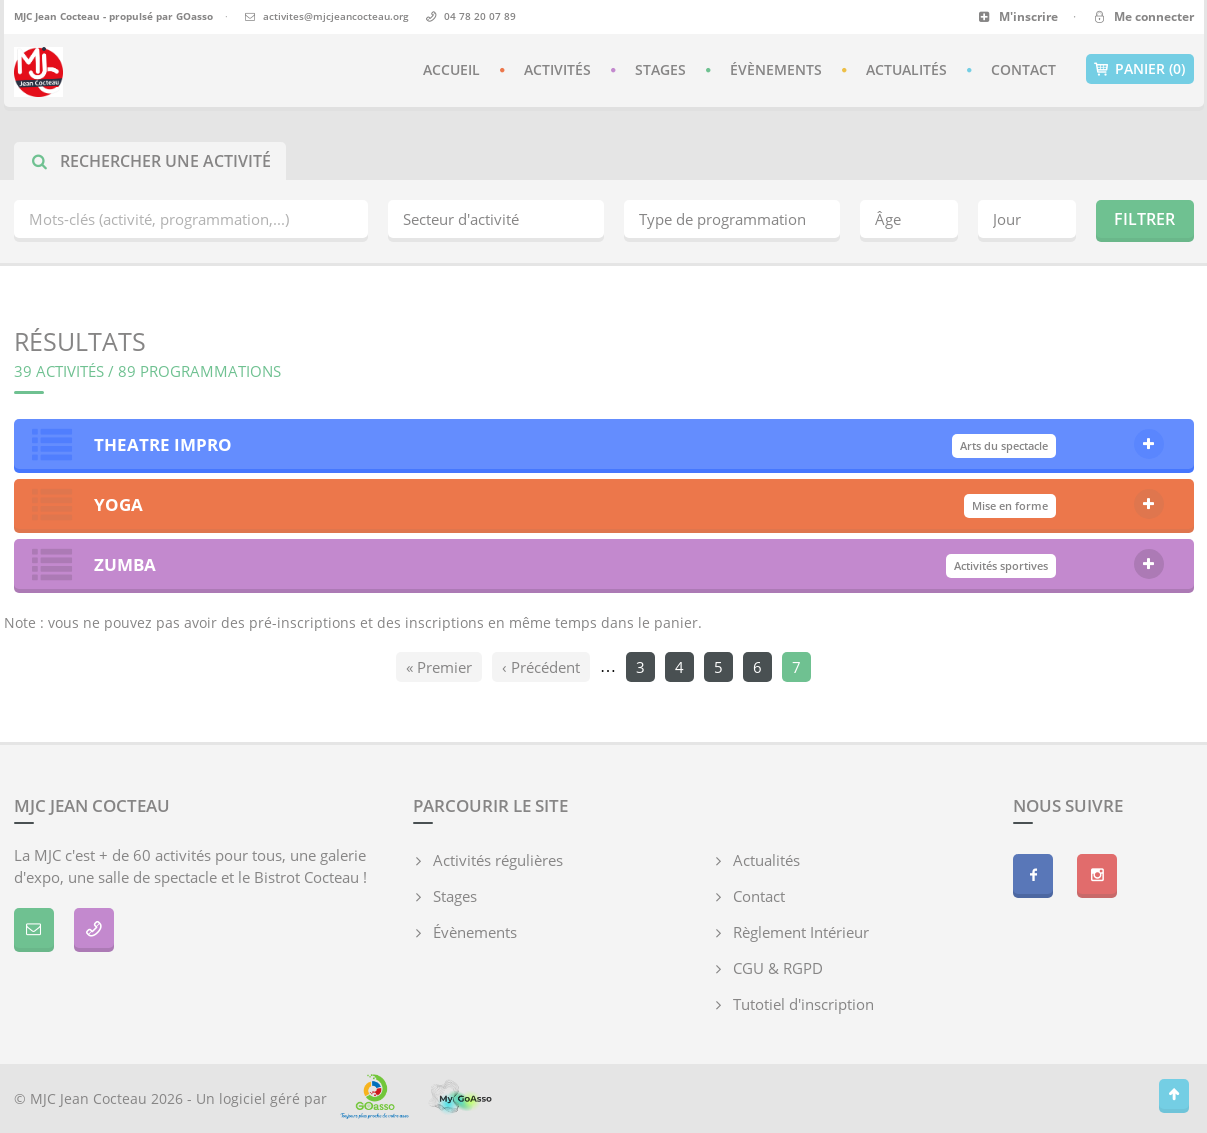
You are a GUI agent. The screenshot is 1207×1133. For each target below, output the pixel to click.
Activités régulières (498, 860)
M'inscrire (1018, 16)
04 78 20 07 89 (480, 16)
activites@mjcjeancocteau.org (336, 16)
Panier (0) (1140, 69)
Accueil (451, 69)
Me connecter (1142, 16)
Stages (660, 69)
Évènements (776, 69)
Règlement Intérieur (801, 932)
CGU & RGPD (778, 968)
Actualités (906, 69)
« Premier (439, 667)
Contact (1023, 69)
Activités (557, 69)
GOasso (194, 16)
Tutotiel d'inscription (803, 1004)
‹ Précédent (541, 667)
